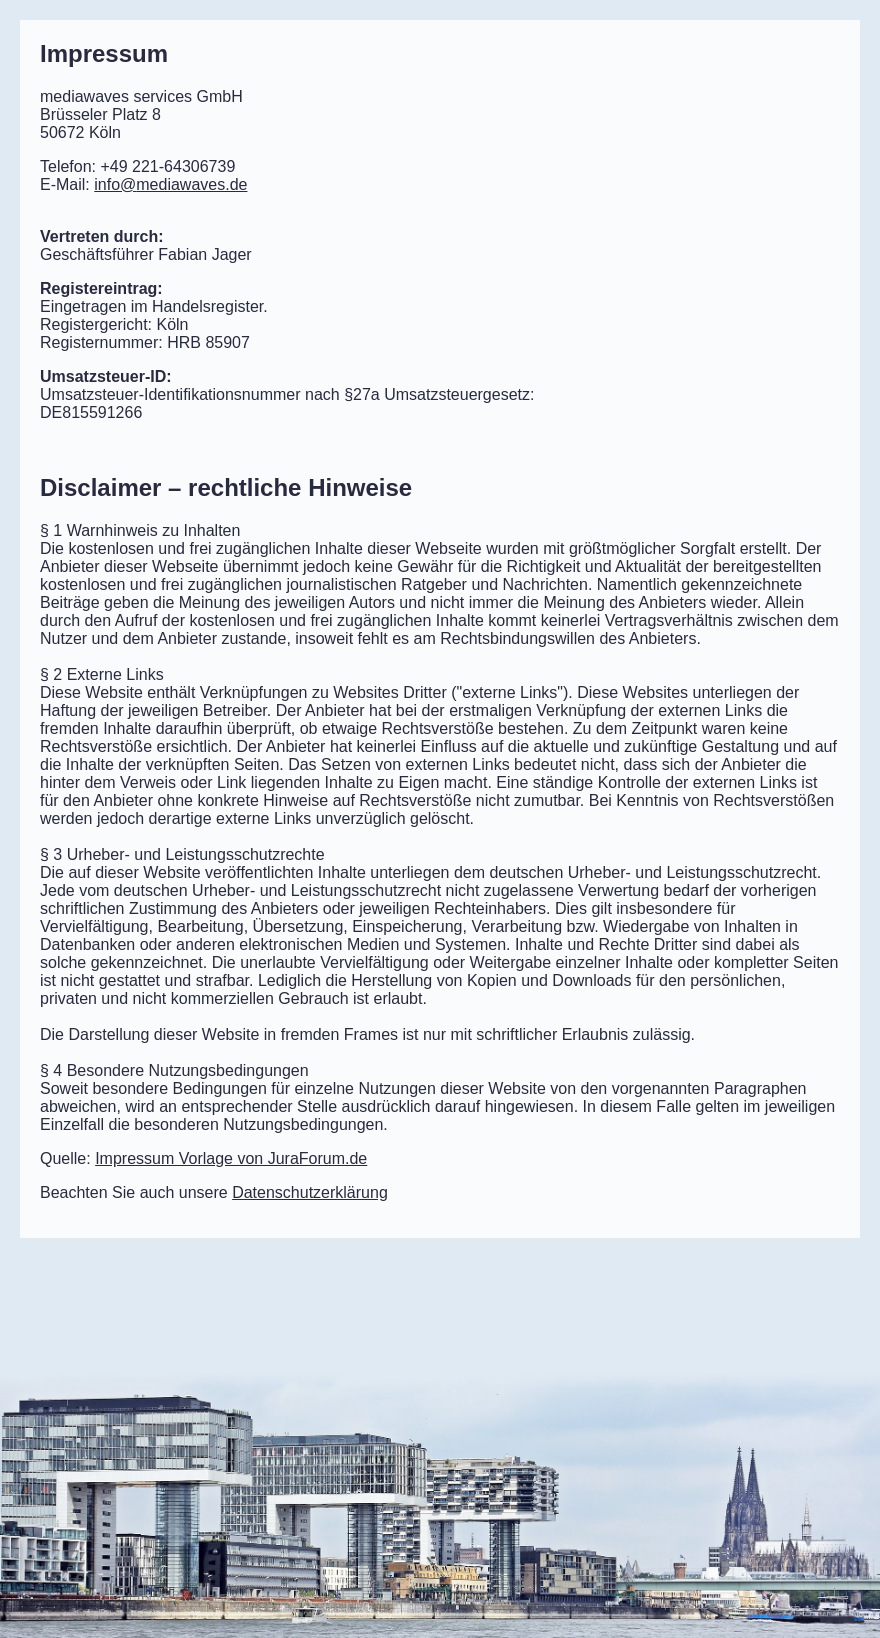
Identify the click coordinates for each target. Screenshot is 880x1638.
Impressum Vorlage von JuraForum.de (231, 1158)
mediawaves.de (170, 184)
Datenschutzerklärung (310, 1192)
